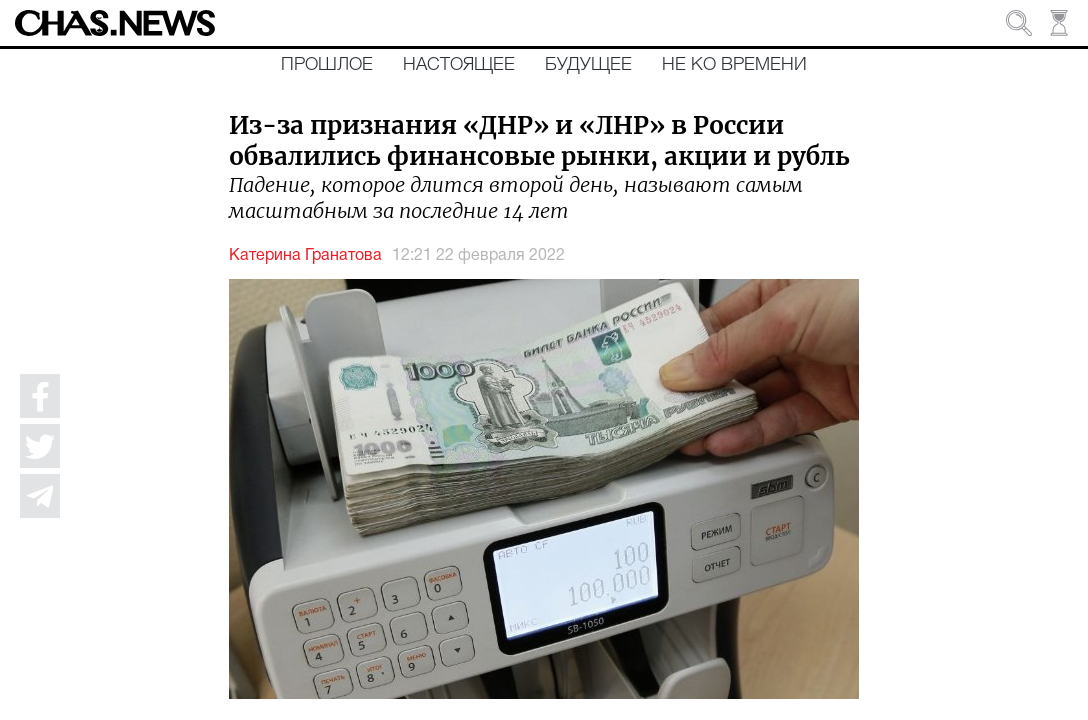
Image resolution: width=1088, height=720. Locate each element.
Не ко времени (734, 65)
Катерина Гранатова (305, 256)
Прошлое (327, 65)
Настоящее (459, 65)
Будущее (588, 65)
